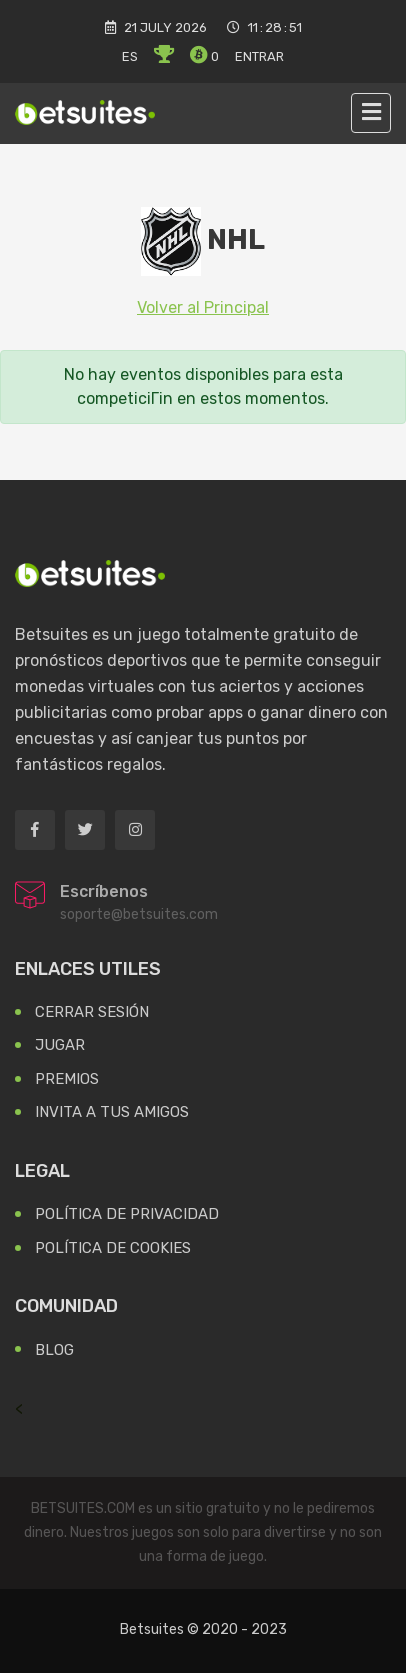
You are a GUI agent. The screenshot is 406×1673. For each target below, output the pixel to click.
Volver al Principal (203, 307)
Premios (67, 1079)
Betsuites (152, 1629)
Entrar (259, 56)
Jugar (60, 1045)
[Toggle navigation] (371, 113)
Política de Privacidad (127, 1214)
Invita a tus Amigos (112, 1112)
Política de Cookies (113, 1248)
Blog (54, 1350)
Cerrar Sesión (92, 1012)
